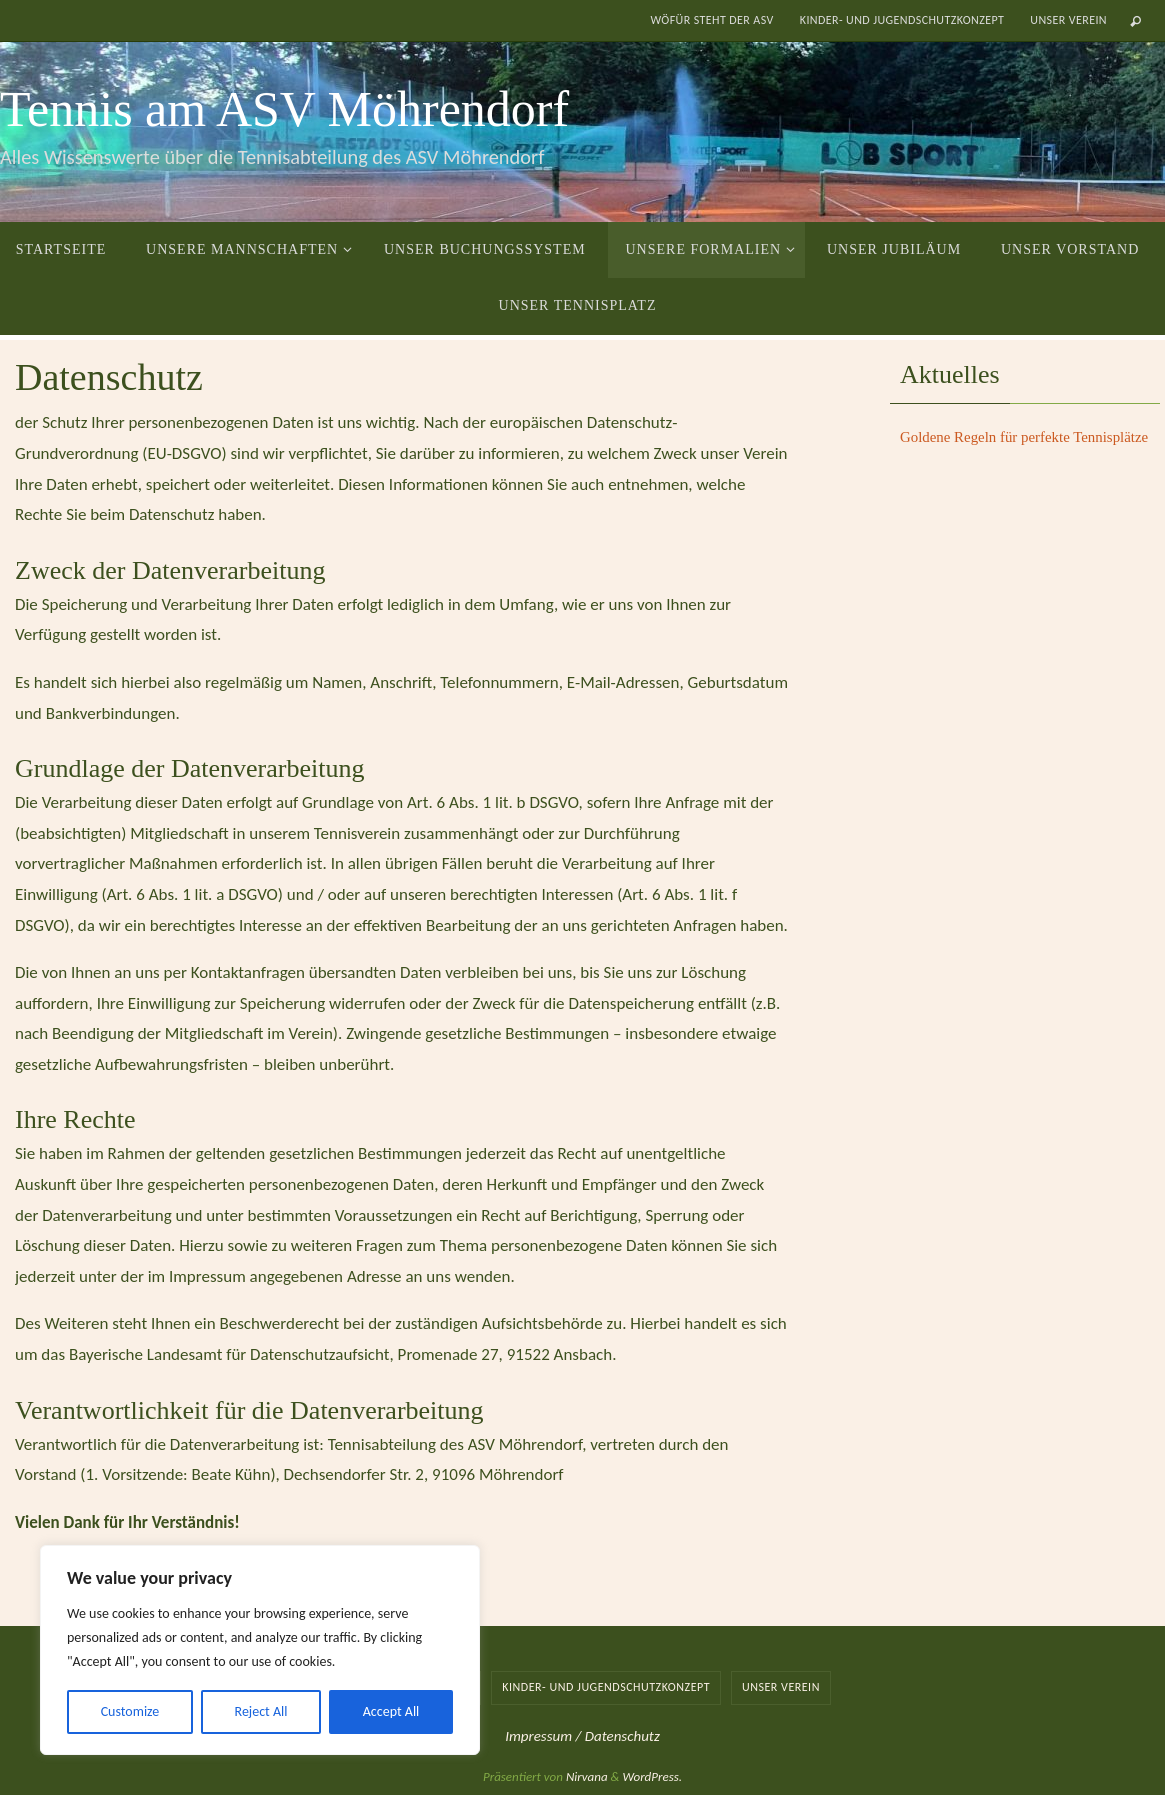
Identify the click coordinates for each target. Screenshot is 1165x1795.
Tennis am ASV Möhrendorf (284, 109)
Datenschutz (622, 1736)
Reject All (261, 1711)
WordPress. (652, 1776)
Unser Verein (1068, 20)
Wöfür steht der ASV (711, 20)
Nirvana (587, 1776)
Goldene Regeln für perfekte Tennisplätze (1025, 437)
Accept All (391, 1711)
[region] (260, 1650)
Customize (130, 1711)
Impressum (540, 1736)
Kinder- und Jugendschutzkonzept (902, 20)
